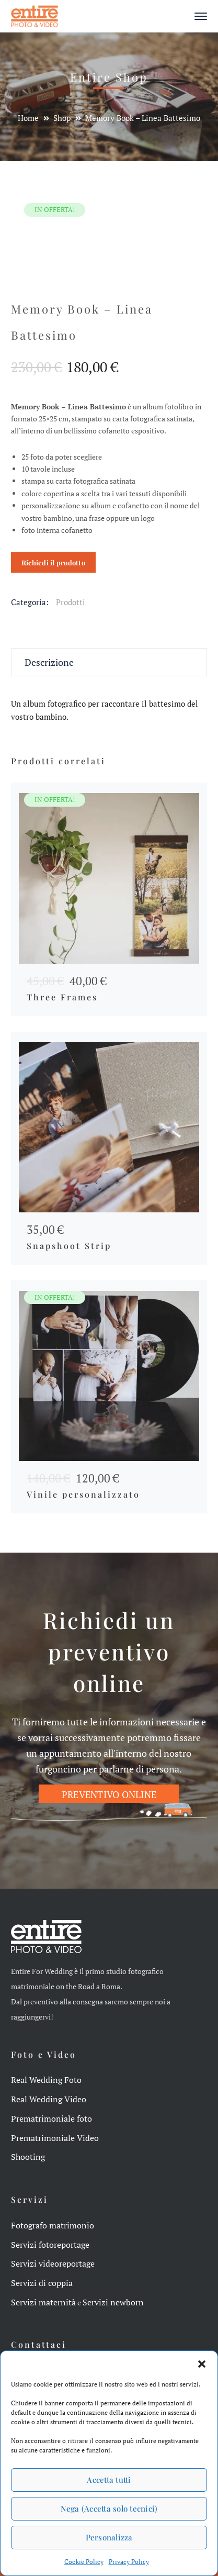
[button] (202, 2364)
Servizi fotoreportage (50, 2244)
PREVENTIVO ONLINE (109, 1794)
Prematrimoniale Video (55, 2138)
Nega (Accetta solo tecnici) (109, 2508)
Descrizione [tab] (49, 662)
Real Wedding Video (48, 2099)
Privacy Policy (129, 2562)
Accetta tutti (109, 2479)
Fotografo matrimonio (52, 2225)
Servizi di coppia (42, 2283)
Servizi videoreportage (53, 2263)
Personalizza (109, 2537)
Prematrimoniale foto (51, 2118)
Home (28, 118)
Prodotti (70, 602)
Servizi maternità (43, 2302)
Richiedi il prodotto (53, 562)
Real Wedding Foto (46, 2080)
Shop (62, 118)
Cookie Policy (84, 2562)
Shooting (28, 2156)
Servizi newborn (113, 2302)
